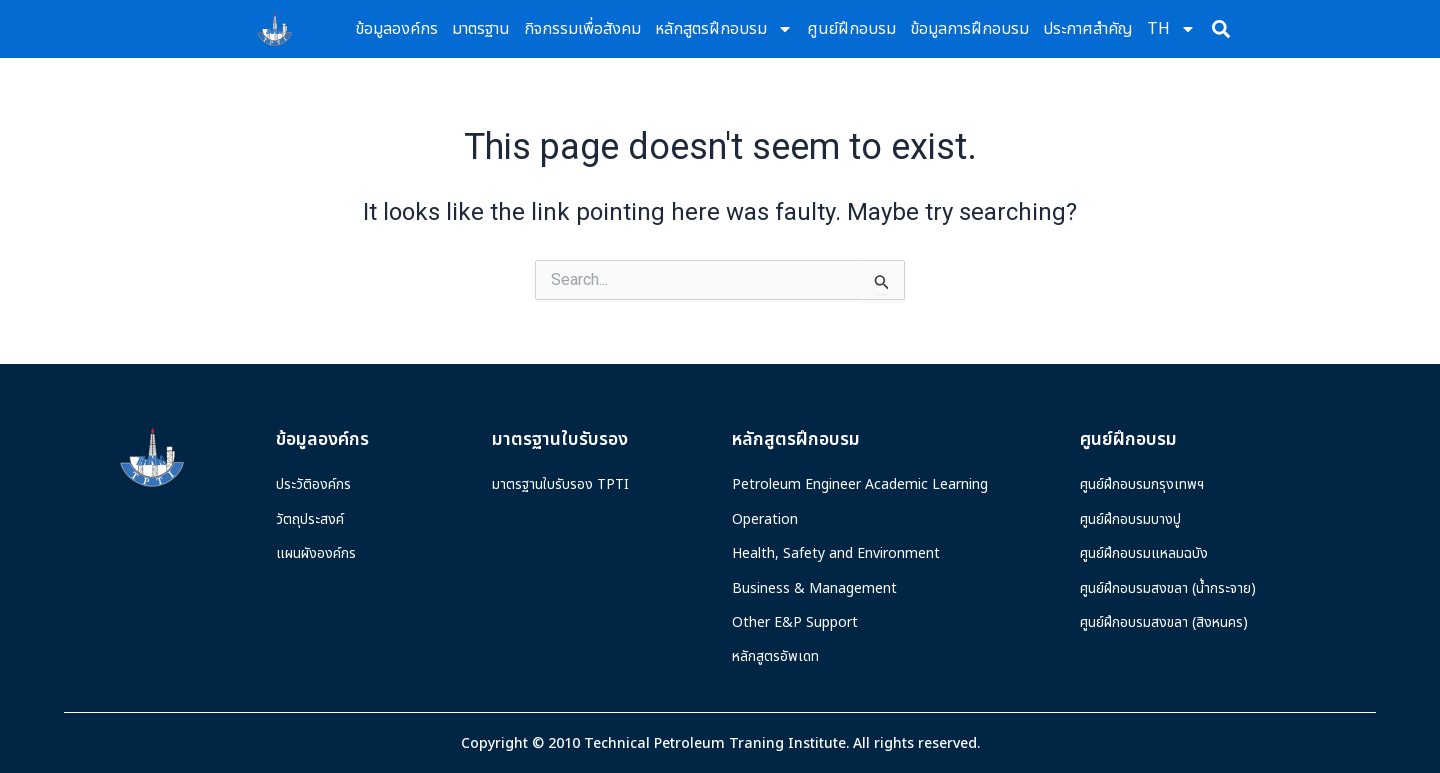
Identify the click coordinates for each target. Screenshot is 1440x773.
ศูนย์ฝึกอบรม (851, 29)
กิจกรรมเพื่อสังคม (582, 29)
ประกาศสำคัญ (1088, 29)
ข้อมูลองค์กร (396, 29)
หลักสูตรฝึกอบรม (724, 29)
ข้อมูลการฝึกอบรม (969, 29)
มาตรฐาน (481, 29)
